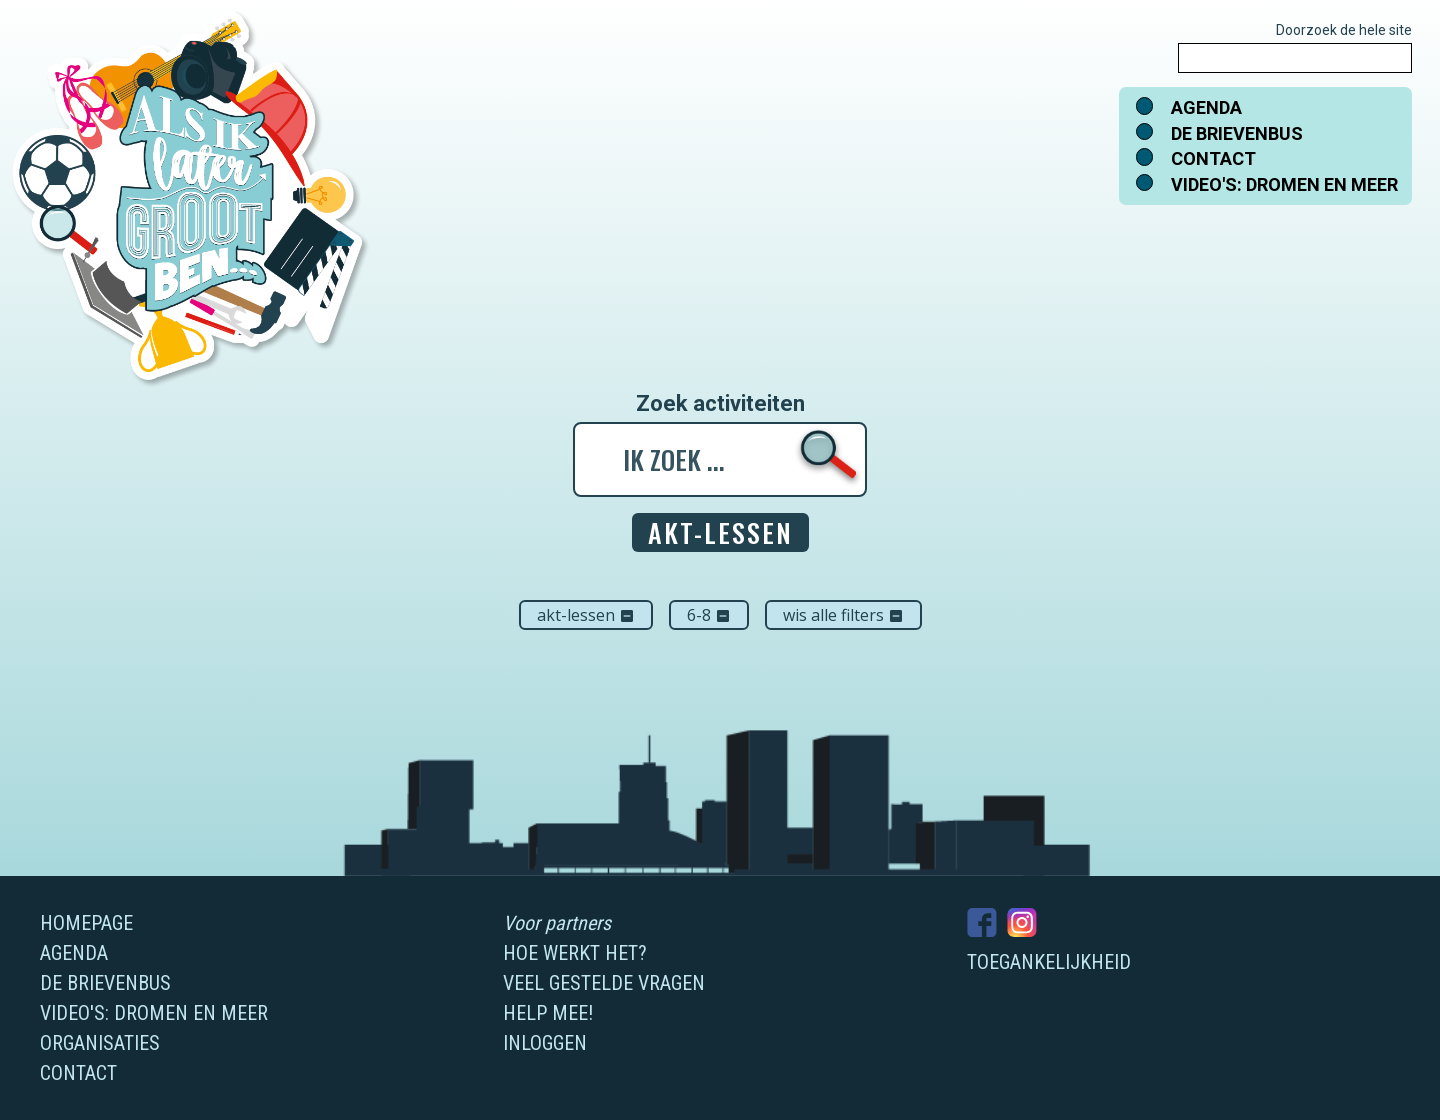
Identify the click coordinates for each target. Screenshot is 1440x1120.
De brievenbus (1237, 133)
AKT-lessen (586, 615)
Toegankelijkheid (1049, 962)
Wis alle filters (843, 615)
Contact (1213, 158)
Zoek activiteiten (720, 404)
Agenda (1206, 107)
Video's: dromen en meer (1284, 184)
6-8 (709, 615)
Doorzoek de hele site (1344, 30)
